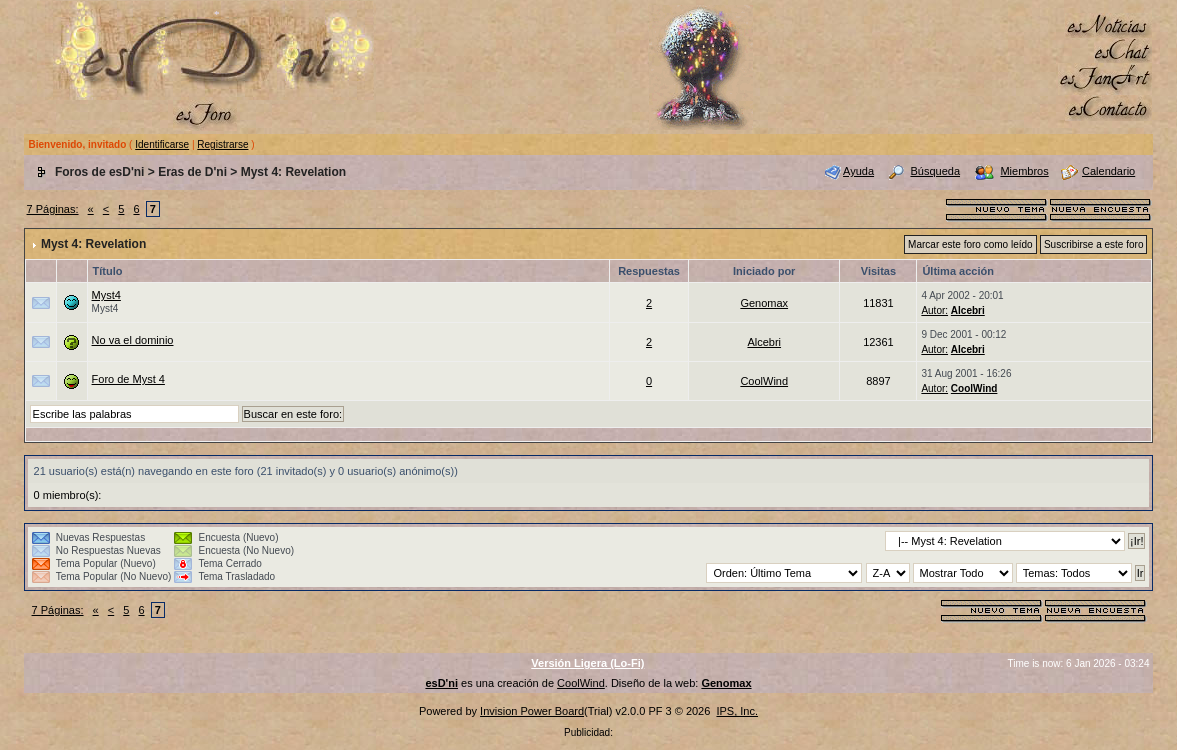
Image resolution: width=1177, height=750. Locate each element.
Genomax (764, 303)
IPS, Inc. (737, 711)
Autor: (934, 310)
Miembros (1024, 171)
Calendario (1108, 171)
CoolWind (764, 381)
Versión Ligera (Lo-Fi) (587, 663)
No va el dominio (133, 340)
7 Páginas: (53, 209)
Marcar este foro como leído (970, 244)
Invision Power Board (532, 711)
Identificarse (162, 144)
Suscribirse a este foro (1094, 244)
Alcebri (968, 310)
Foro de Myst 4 (128, 379)
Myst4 (106, 295)
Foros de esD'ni (100, 172)
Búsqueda (935, 171)
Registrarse (222, 144)
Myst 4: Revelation (293, 172)
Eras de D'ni (192, 172)
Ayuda (858, 171)
